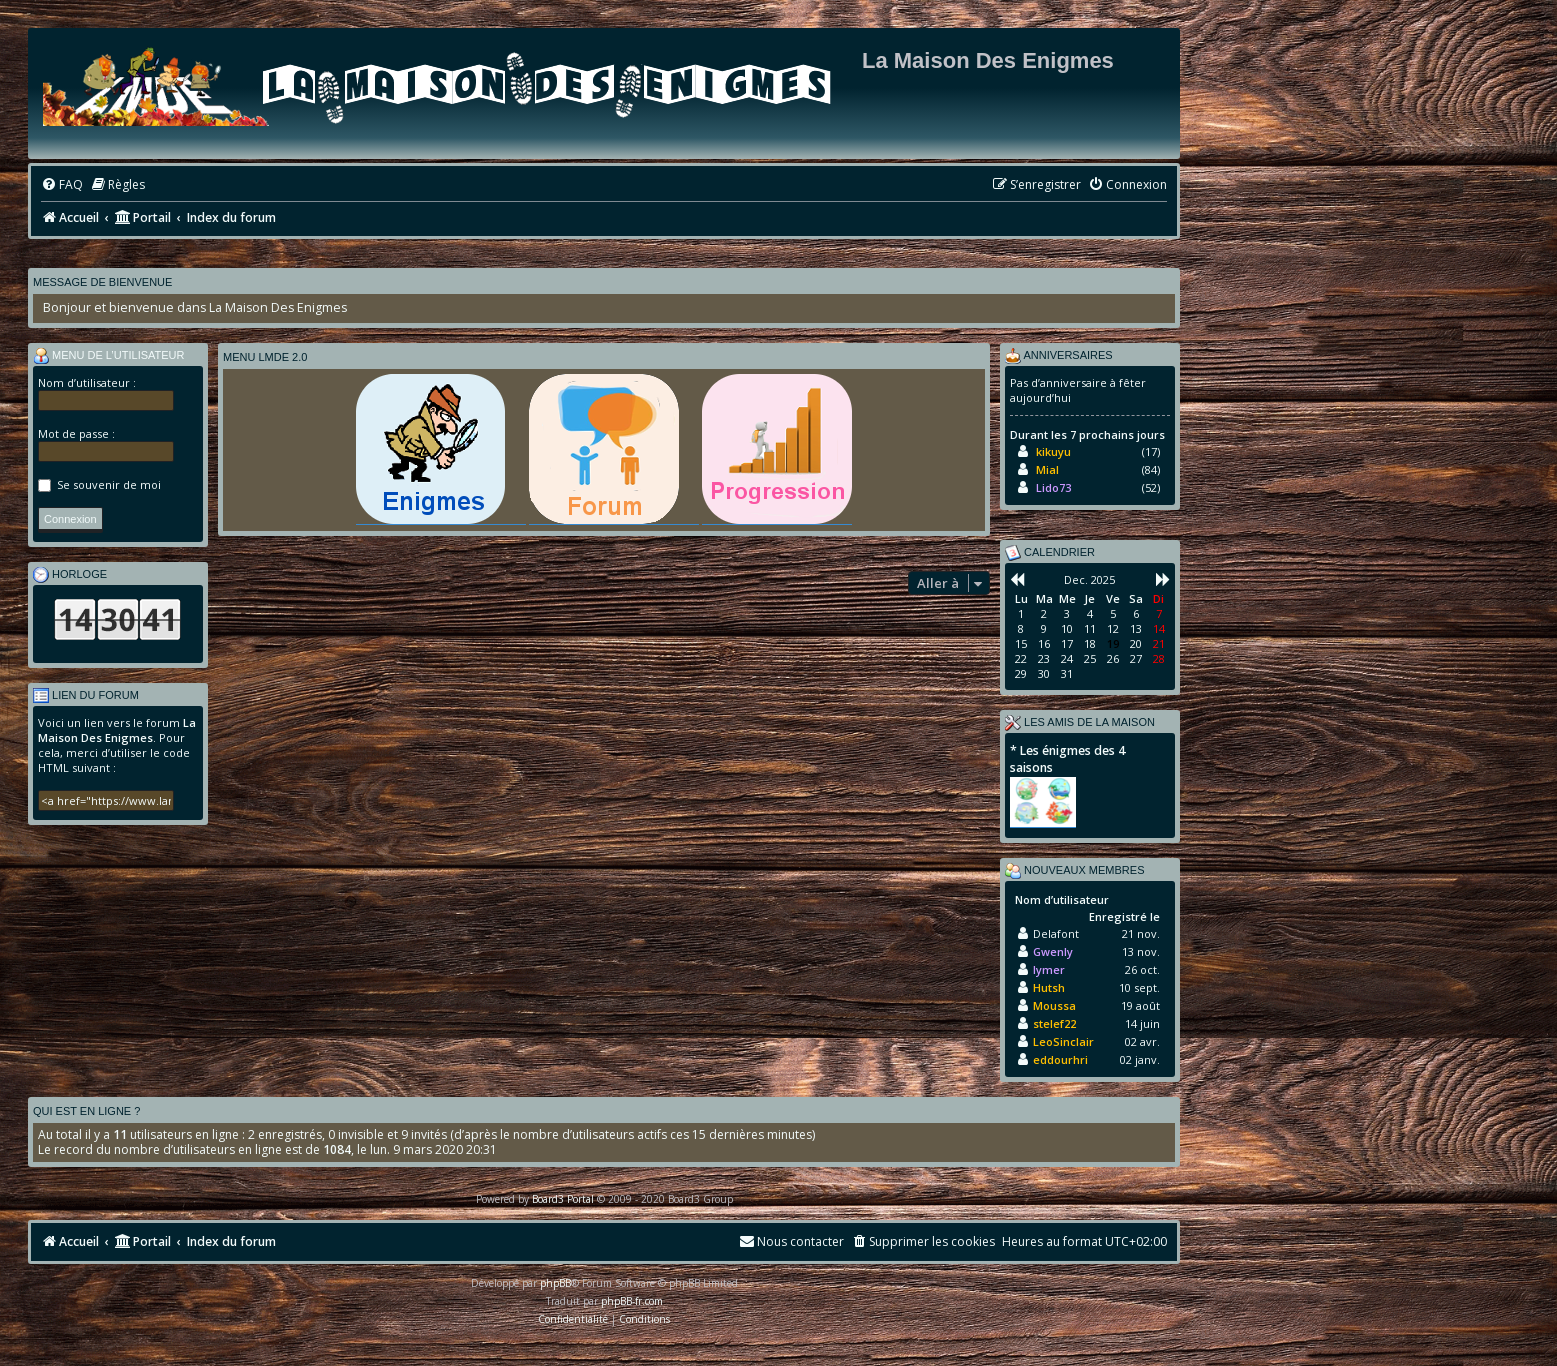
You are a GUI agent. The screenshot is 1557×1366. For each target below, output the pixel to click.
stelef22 (1054, 1023)
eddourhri (1060, 1059)
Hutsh (1049, 987)
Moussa (1054, 1005)
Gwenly (1053, 951)
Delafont (1056, 933)
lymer (1049, 969)
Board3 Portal (563, 1199)
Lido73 (1053, 487)
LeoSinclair (1063, 1041)
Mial (1047, 469)
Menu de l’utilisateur (109, 356)
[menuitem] (62, 185)
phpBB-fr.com (632, 1301)
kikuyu (1053, 451)
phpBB (555, 1283)
